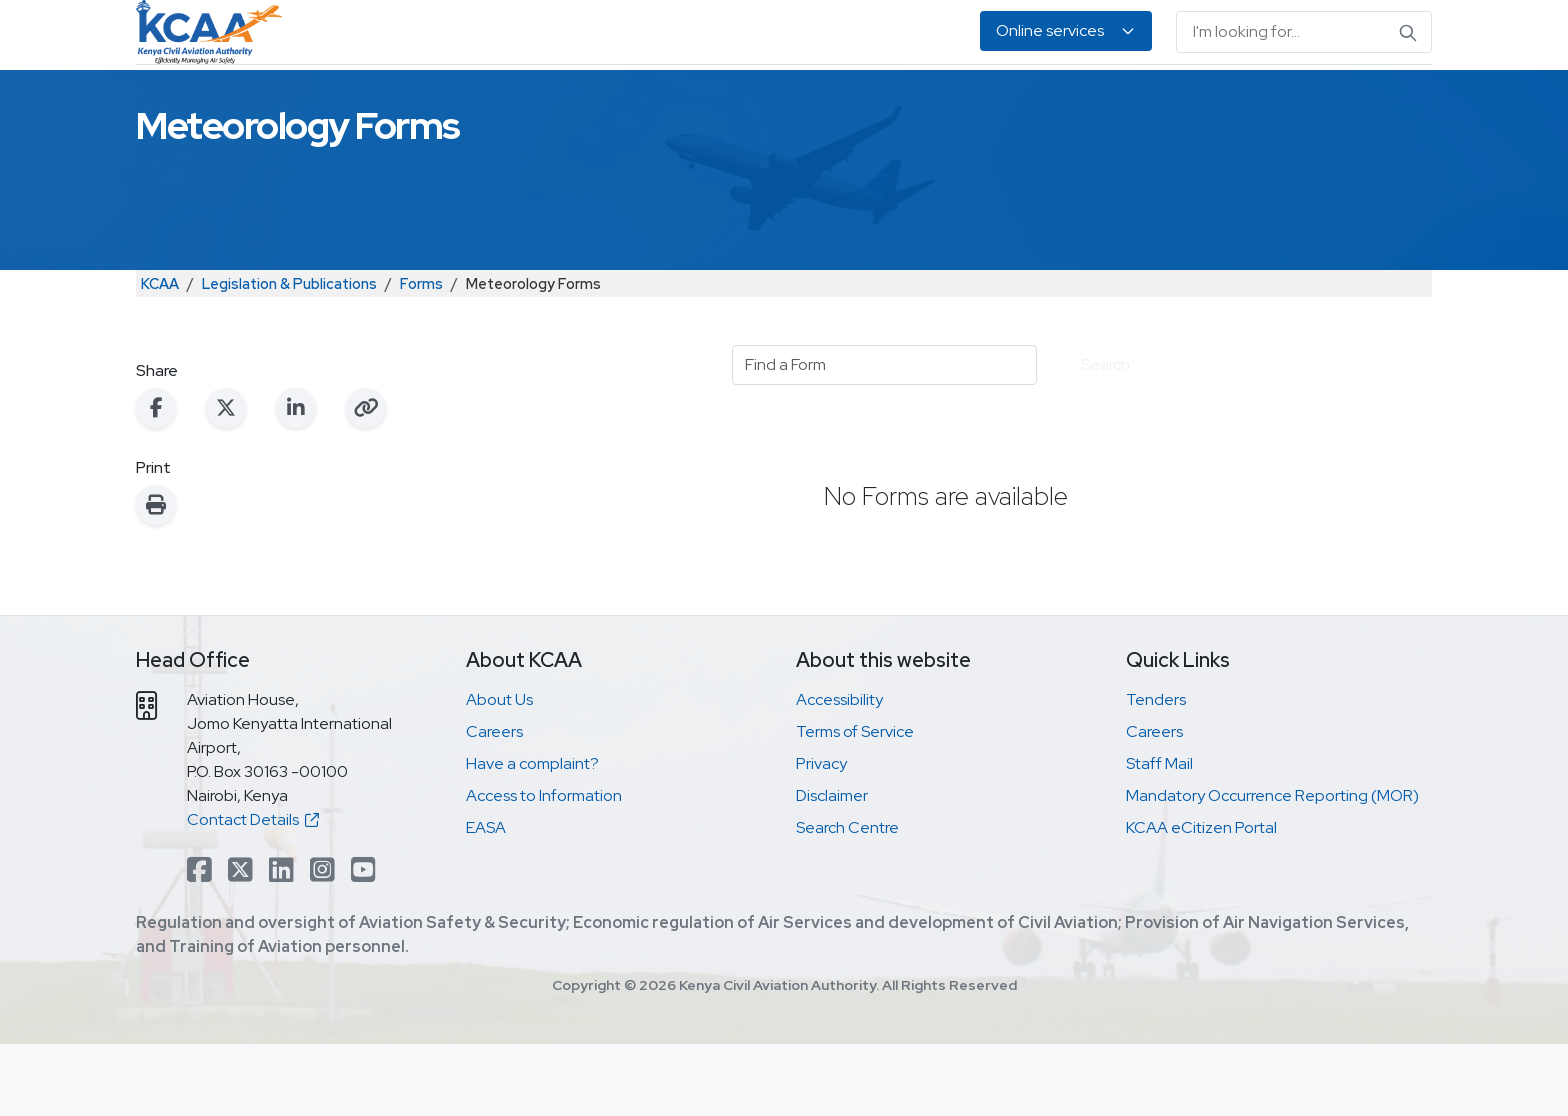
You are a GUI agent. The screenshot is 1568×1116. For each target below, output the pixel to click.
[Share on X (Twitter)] (226, 480)
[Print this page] (156, 577)
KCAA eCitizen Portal (1201, 899)
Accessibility (839, 771)
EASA (1156, 100)
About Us (1237, 100)
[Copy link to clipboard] (366, 480)
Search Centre (847, 899)
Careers (494, 803)
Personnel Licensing (612, 100)
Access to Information (544, 867)
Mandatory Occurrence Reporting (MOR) (1272, 867)
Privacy (821, 835)
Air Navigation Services (801, 100)
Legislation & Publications (1012, 100)
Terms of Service (855, 803)
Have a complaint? (532, 835)
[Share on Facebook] (156, 480)
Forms (421, 355)
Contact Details (253, 891)
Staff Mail (1159, 835)
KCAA (160, 355)
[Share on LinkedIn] (296, 480)
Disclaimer (832, 867)
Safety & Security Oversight (404, 100)
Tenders (1156, 771)
